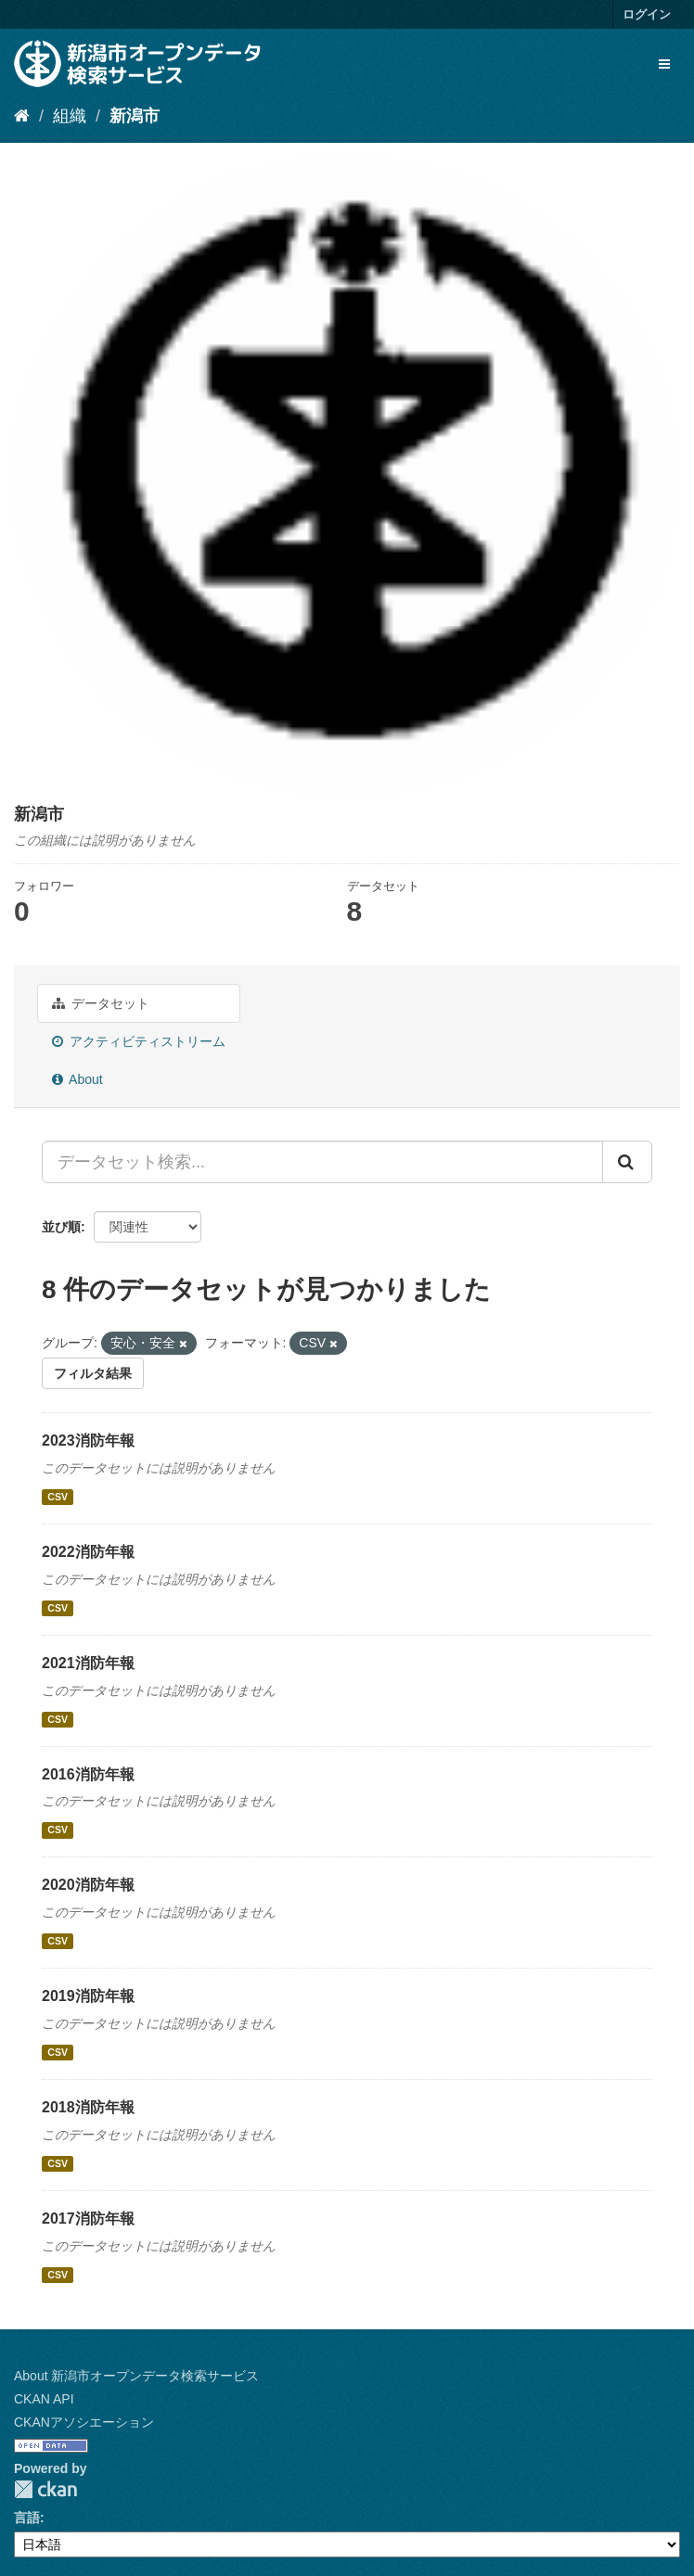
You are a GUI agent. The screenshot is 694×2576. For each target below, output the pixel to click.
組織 (69, 116)
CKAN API (44, 2398)
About (77, 1079)
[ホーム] (22, 116)
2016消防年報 (88, 1774)
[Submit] (627, 1162)
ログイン (647, 14)
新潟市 (134, 116)
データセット (100, 1003)
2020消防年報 (88, 1885)
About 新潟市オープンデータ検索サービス (136, 2375)
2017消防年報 (88, 2218)
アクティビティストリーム (138, 1041)
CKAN (45, 2489)
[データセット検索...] (322, 1162)
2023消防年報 (88, 1440)
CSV (57, 1496)
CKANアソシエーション (84, 2422)
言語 (27, 2517)
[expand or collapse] (664, 64)
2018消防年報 (88, 2107)
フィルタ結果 (93, 1373)
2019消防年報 (88, 1996)
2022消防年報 (88, 1552)
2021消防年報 (88, 1663)
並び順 (61, 1226)
